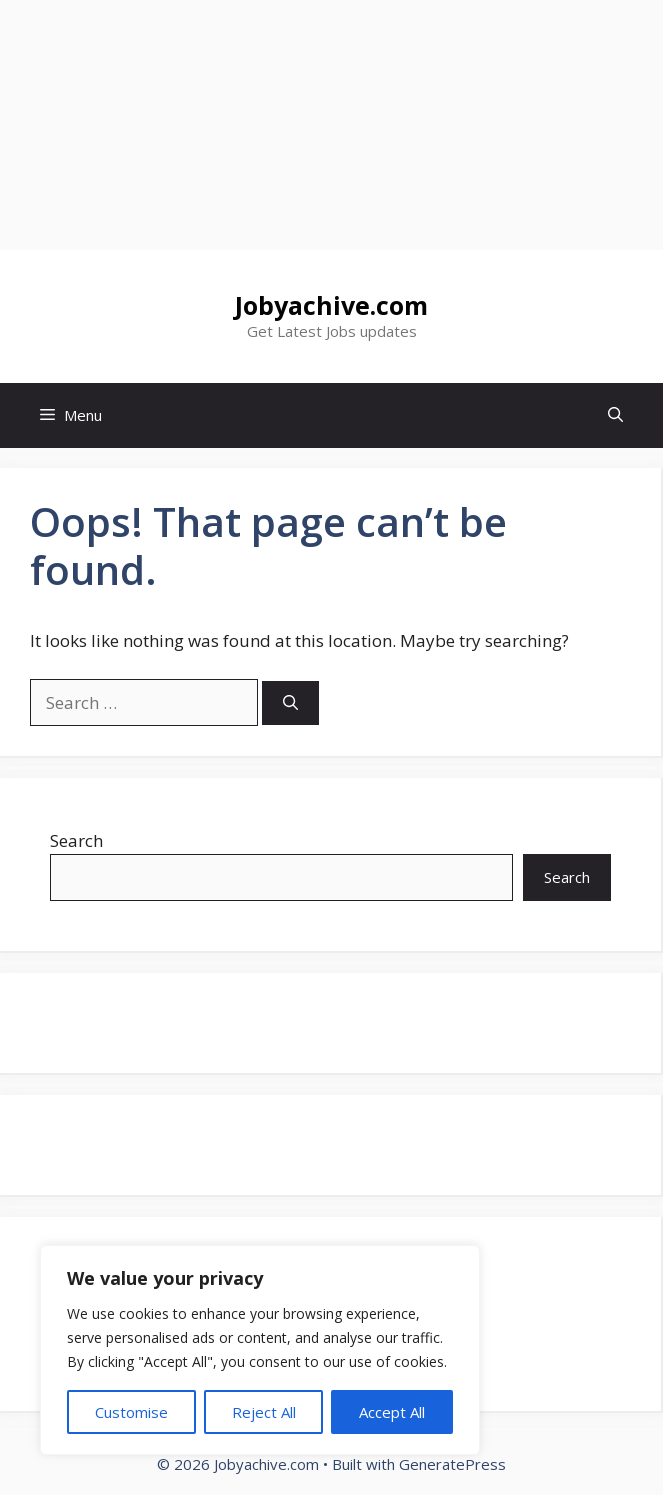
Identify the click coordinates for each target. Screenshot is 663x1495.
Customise (131, 1412)
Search (76, 840)
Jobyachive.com (331, 305)
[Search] (290, 703)
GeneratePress (452, 1464)
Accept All (392, 1412)
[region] (260, 1350)
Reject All (264, 1412)
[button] (615, 415)
